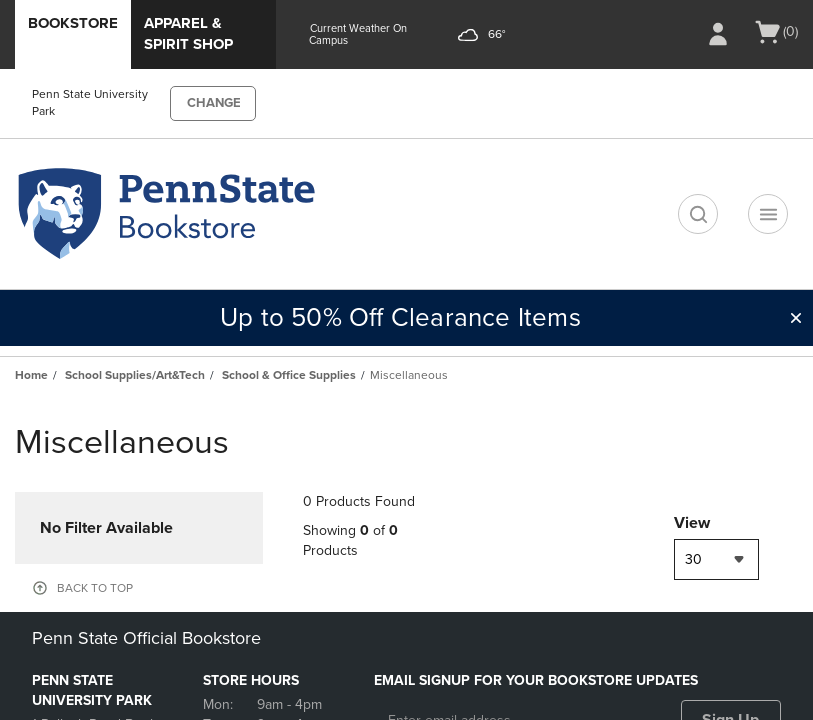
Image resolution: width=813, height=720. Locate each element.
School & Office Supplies (289, 375)
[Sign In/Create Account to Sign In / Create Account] (718, 34)
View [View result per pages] (692, 523)
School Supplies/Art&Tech (135, 375)
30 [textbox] (693, 559)
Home (31, 375)
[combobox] (716, 559)
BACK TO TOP (95, 588)
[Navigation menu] (768, 214)
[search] (698, 214)
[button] (796, 318)
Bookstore (73, 23)
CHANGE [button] (214, 103)
